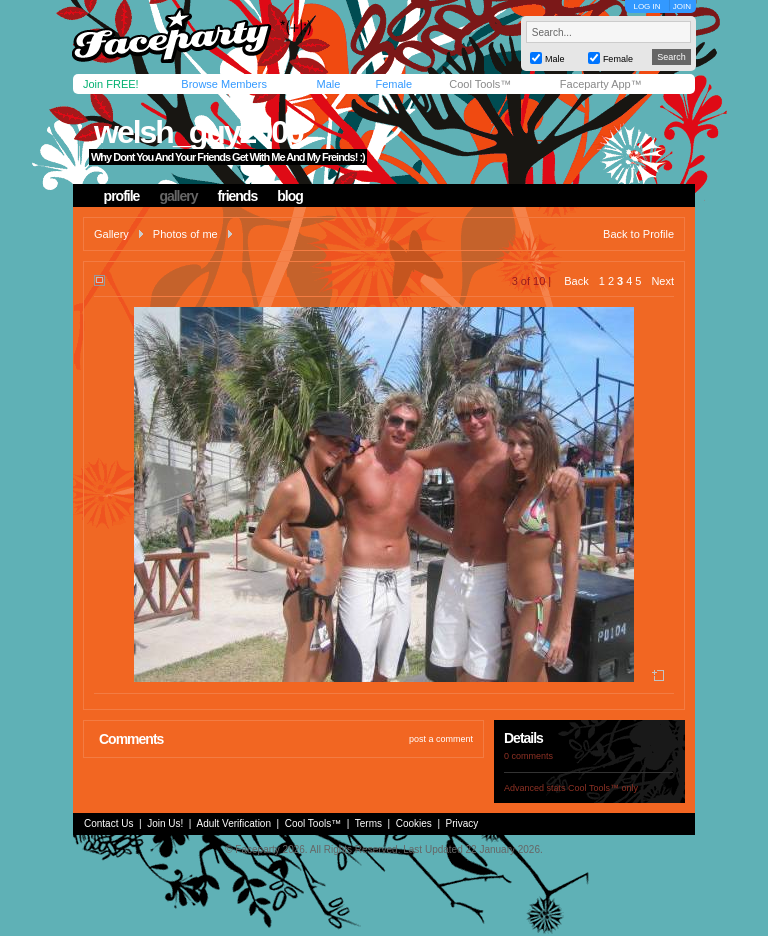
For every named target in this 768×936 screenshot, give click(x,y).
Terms (368, 823)
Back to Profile (638, 234)
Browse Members (224, 84)
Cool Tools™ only (603, 788)
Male (328, 84)
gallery (178, 196)
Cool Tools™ (480, 84)
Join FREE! (111, 84)
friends (238, 196)
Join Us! (165, 823)
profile (122, 196)
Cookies (414, 823)
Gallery (111, 234)
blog (290, 196)
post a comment (441, 739)
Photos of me (185, 234)
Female (393, 84)
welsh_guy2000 (198, 132)
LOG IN (646, 6)
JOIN (682, 6)
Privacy (462, 823)
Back (576, 281)
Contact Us (108, 823)
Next (662, 281)
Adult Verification (233, 823)
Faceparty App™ (601, 84)
